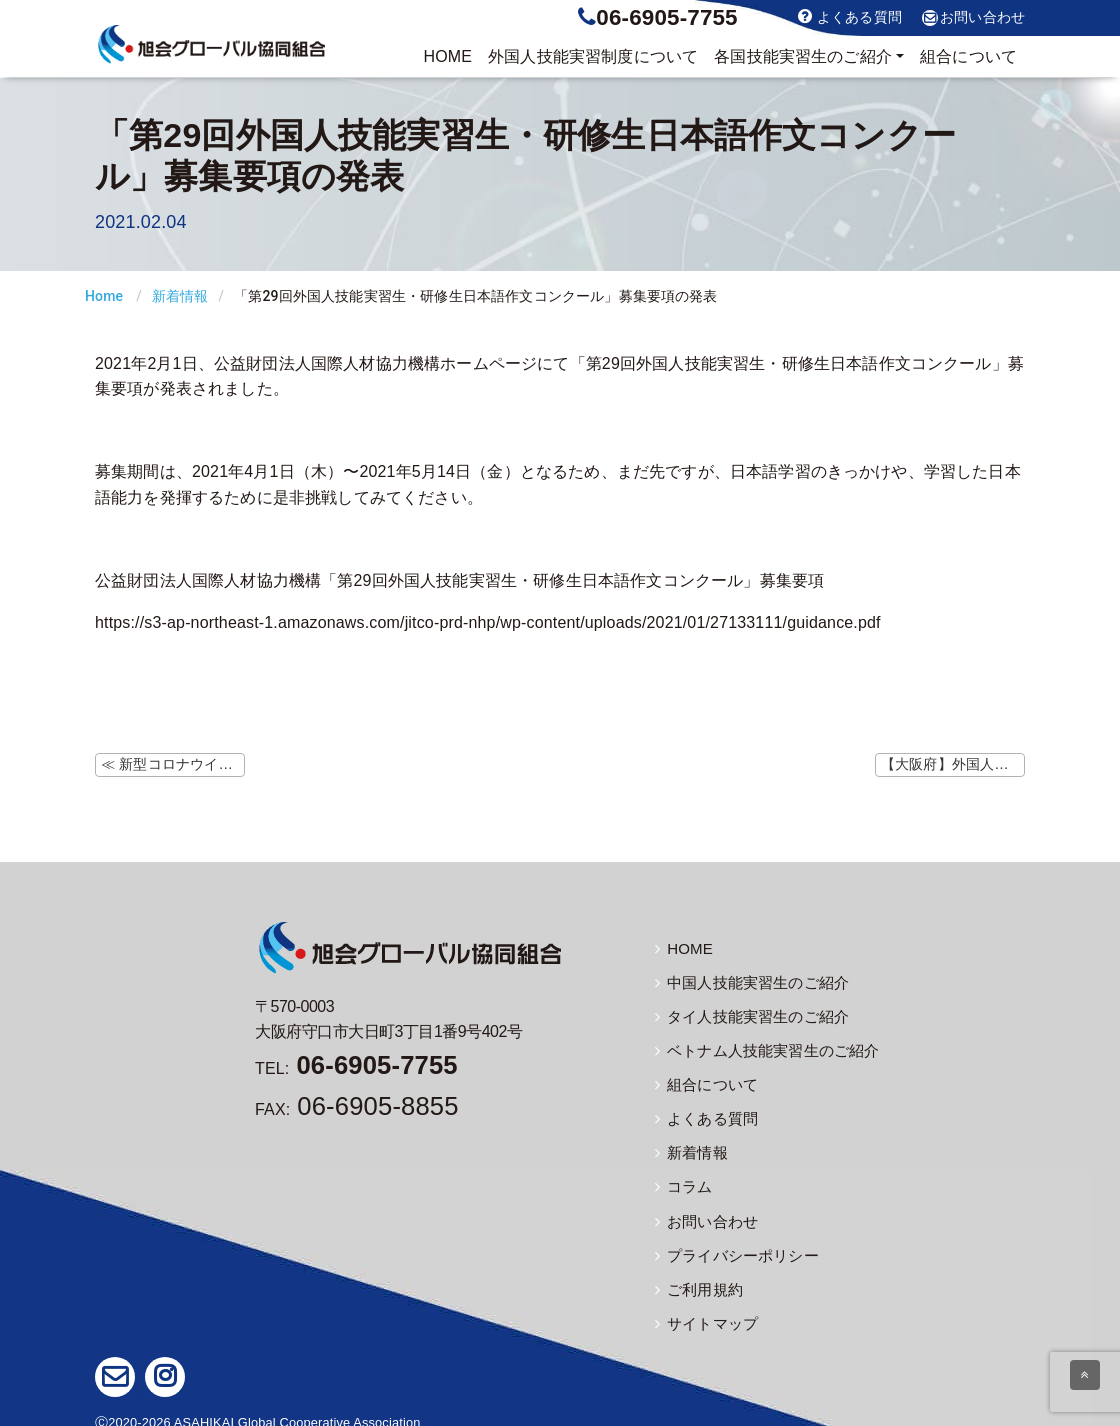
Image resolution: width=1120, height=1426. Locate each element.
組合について (968, 56)
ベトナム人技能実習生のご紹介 (760, 1047)
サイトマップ (703, 1311)
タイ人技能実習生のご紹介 (746, 1014)
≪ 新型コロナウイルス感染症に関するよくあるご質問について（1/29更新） (173, 764)
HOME (447, 56)
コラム (682, 1179)
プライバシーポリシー (732, 1245)
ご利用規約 (696, 1278)
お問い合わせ (973, 18)
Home (104, 296)
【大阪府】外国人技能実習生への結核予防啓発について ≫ (953, 764)
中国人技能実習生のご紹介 (746, 981)
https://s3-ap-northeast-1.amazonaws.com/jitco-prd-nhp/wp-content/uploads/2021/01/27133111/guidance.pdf (488, 622)
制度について (593, 57)
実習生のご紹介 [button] (803, 57)
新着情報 (180, 296)
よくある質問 (850, 16)
